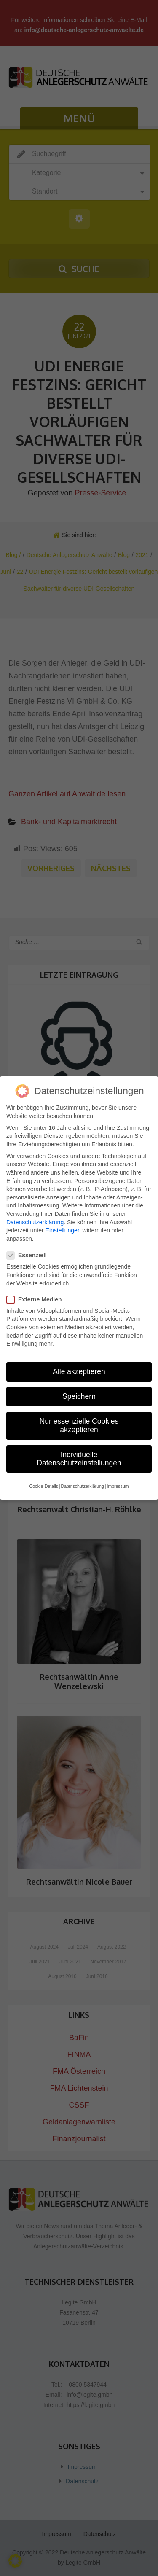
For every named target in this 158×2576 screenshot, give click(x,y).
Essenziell (30, 1250)
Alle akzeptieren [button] (79, 1366)
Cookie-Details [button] (43, 1480)
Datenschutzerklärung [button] (82, 1480)
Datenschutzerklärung (35, 1216)
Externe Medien (37, 1294)
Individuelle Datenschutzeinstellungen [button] (79, 1453)
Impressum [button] (118, 1480)
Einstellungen (63, 1224)
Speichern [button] (79, 1391)
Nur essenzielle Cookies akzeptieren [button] (79, 1420)
